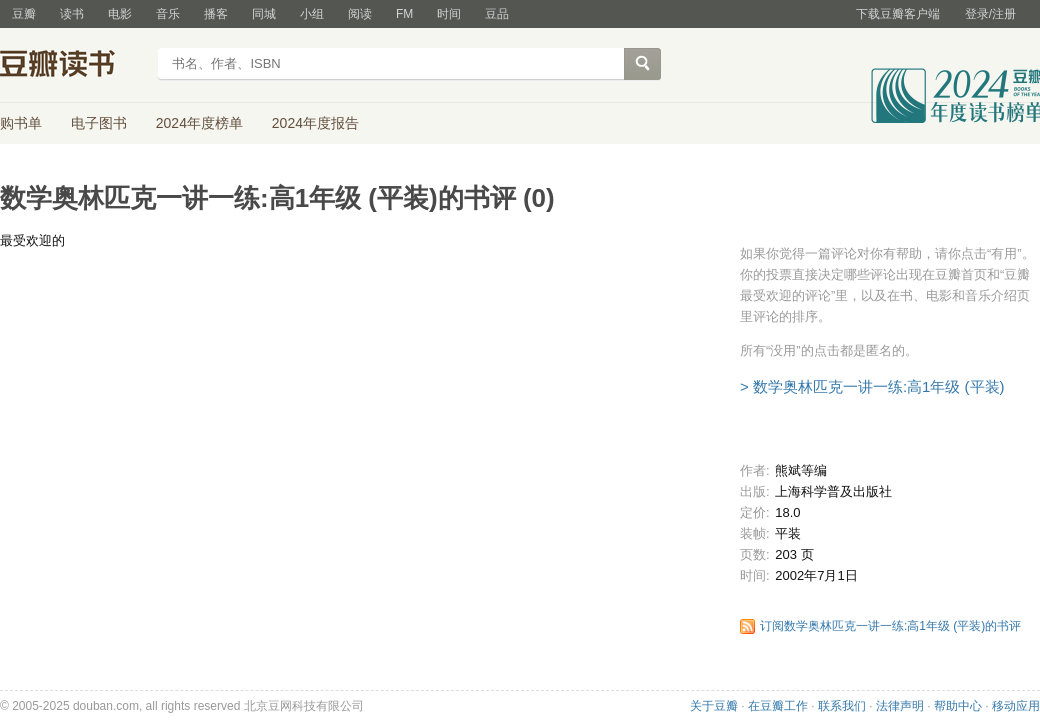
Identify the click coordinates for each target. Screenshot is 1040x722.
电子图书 (99, 123)
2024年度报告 (315, 123)
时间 (449, 14)
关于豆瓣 (714, 706)
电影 (120, 14)
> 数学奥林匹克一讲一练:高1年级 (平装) (872, 386)
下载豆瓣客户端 (898, 14)
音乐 (168, 14)
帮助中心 (958, 706)
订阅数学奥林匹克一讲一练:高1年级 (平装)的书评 (890, 626)
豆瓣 (24, 14)
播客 (216, 14)
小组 (312, 14)
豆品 (497, 14)
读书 (72, 14)
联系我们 (842, 706)
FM (404, 14)
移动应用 (1016, 706)
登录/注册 (990, 14)
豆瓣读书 (72, 66)
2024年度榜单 (199, 123)
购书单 (21, 123)
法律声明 (900, 706)
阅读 (360, 14)
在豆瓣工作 (778, 706)
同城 (264, 14)
